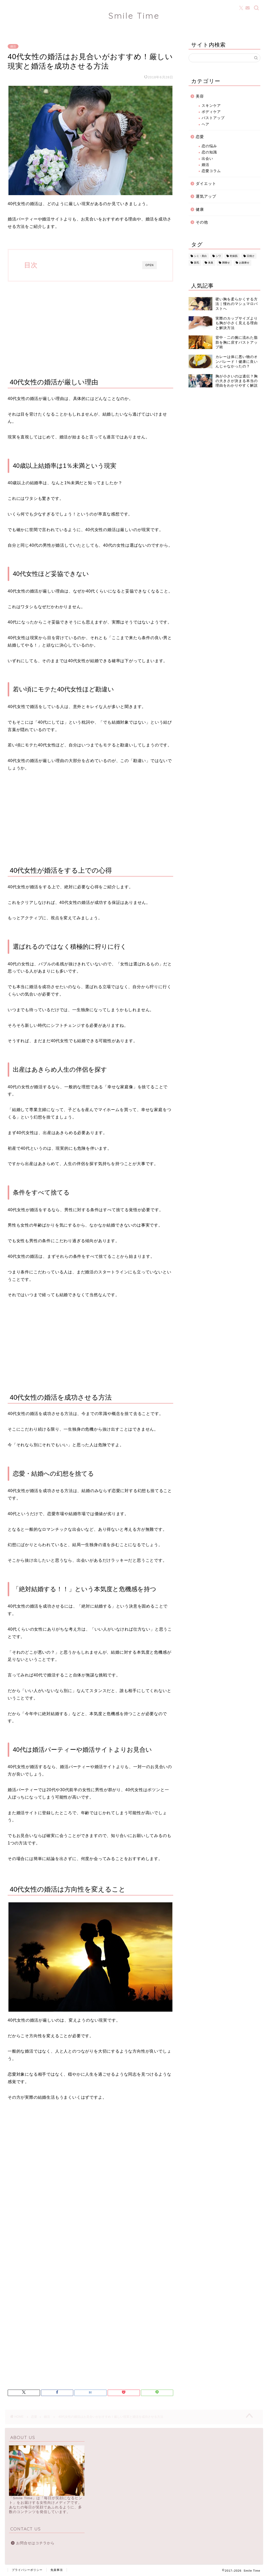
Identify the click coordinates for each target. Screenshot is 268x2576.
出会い (207, 159)
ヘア (205, 124)
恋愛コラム (211, 171)
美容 (200, 96)
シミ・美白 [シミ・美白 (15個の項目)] (200, 256)
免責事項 (56, 2569)
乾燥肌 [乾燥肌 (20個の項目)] (234, 256)
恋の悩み (209, 146)
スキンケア (211, 106)
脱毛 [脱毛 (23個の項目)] (196, 262)
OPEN (149, 265)
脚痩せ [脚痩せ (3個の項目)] (226, 262)
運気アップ (206, 196)
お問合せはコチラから (35, 2543)
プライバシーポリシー (27, 2569)
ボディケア (211, 112)
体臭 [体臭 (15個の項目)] (210, 262)
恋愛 (200, 136)
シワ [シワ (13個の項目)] (218, 256)
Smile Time (134, 15)
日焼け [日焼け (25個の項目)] (250, 256)
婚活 (13, 46)
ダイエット (206, 183)
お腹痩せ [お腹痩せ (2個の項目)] (244, 262)
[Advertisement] (90, 328)
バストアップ (213, 118)
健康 (200, 209)
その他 (202, 222)
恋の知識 (209, 152)
